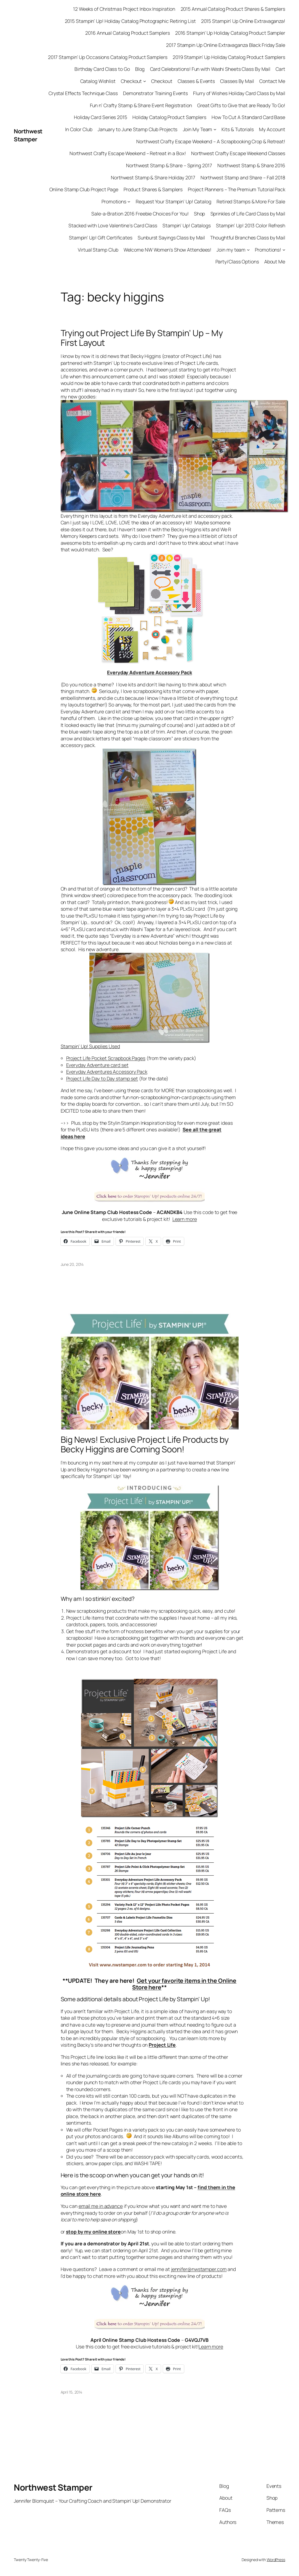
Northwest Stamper (28, 135)
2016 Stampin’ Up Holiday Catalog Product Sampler (230, 32)
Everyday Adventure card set (97, 1065)
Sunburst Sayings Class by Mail (171, 237)
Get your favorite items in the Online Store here (184, 1984)
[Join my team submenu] (248, 249)
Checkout (131, 81)
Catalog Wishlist (98, 81)
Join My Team (197, 129)
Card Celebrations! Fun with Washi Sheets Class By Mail (210, 69)
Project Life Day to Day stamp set (102, 1078)
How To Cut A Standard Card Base (248, 117)
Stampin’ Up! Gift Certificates (100, 237)
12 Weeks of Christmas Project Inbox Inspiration (124, 9)
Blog (140, 69)
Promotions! (268, 249)
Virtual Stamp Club (98, 249)
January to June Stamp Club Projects (138, 129)
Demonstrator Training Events (155, 93)
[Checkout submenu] (144, 81)
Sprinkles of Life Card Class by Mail (247, 213)
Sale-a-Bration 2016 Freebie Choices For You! (140, 213)
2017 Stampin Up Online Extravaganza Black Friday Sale (225, 45)
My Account (272, 129)
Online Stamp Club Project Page (83, 189)
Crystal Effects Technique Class (83, 93)
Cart (280, 69)
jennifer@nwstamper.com (199, 2269)
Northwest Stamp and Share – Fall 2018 (243, 177)
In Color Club (78, 129)
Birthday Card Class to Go (102, 69)
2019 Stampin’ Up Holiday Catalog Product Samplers (229, 57)
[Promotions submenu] (128, 201)
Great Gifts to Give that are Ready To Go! (241, 105)
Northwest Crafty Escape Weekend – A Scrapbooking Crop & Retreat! (210, 141)
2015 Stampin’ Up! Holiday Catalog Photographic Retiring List (130, 21)
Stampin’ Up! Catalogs (186, 225)
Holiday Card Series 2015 (100, 117)
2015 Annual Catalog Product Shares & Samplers (233, 9)
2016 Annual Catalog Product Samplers (127, 32)
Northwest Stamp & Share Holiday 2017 (153, 177)
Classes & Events (196, 81)
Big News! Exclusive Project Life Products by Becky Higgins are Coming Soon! (145, 1444)
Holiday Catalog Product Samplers (169, 117)
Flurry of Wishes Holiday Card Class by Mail (239, 93)
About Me (274, 261)
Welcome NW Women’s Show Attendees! (168, 249)
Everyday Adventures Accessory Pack (107, 1071)
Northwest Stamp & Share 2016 (251, 165)
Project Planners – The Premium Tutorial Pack (236, 189)
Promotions (114, 201)
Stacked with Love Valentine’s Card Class (112, 225)
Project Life (162, 2044)
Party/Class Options (237, 261)
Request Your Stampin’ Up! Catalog (173, 201)
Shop (199, 213)
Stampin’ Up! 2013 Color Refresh (250, 225)
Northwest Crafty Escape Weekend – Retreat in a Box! (128, 153)
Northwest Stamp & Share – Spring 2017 (169, 165)
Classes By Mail (237, 81)
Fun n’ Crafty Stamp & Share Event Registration (141, 105)
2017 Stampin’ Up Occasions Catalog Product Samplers (107, 57)
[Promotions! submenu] (283, 249)
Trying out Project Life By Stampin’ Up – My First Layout (142, 337)
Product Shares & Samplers (153, 189)
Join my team (231, 249)
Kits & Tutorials (237, 129)
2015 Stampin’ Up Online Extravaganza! (243, 21)
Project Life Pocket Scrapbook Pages (106, 1058)
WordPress (276, 2559)
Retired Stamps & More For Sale (251, 201)
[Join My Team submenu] (214, 129)
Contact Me (272, 81)
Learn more (184, 1219)
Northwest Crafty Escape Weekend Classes (238, 153)
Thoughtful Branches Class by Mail (247, 237)
